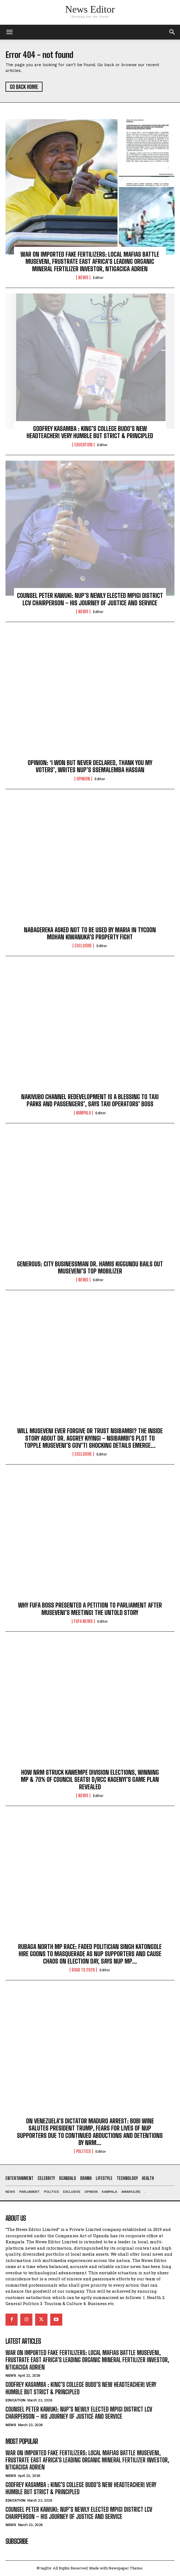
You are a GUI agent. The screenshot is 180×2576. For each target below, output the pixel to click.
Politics (83, 2151)
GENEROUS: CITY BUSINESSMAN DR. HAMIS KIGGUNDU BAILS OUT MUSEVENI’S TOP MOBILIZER (90, 1267)
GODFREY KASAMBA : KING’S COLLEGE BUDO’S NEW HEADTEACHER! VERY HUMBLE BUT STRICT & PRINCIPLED (90, 432)
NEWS (83, 277)
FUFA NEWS (83, 1621)
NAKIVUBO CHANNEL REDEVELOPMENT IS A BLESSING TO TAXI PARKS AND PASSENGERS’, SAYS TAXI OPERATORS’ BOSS (90, 1100)
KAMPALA (83, 1113)
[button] (172, 32)
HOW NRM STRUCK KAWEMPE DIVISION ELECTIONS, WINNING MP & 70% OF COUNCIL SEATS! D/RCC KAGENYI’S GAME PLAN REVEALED (90, 1780)
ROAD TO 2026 (83, 1970)
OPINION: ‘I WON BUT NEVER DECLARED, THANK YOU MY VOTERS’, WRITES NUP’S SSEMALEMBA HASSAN (90, 766)
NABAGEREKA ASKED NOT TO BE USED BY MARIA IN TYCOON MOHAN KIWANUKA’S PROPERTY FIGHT (90, 933)
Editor (98, 278)
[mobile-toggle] (9, 32)
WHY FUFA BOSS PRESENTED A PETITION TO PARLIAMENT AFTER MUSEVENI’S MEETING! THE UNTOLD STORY (90, 1608)
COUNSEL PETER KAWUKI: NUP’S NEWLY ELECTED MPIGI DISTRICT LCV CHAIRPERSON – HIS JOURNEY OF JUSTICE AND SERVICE (90, 599)
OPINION (83, 779)
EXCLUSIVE (83, 945)
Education (83, 445)
